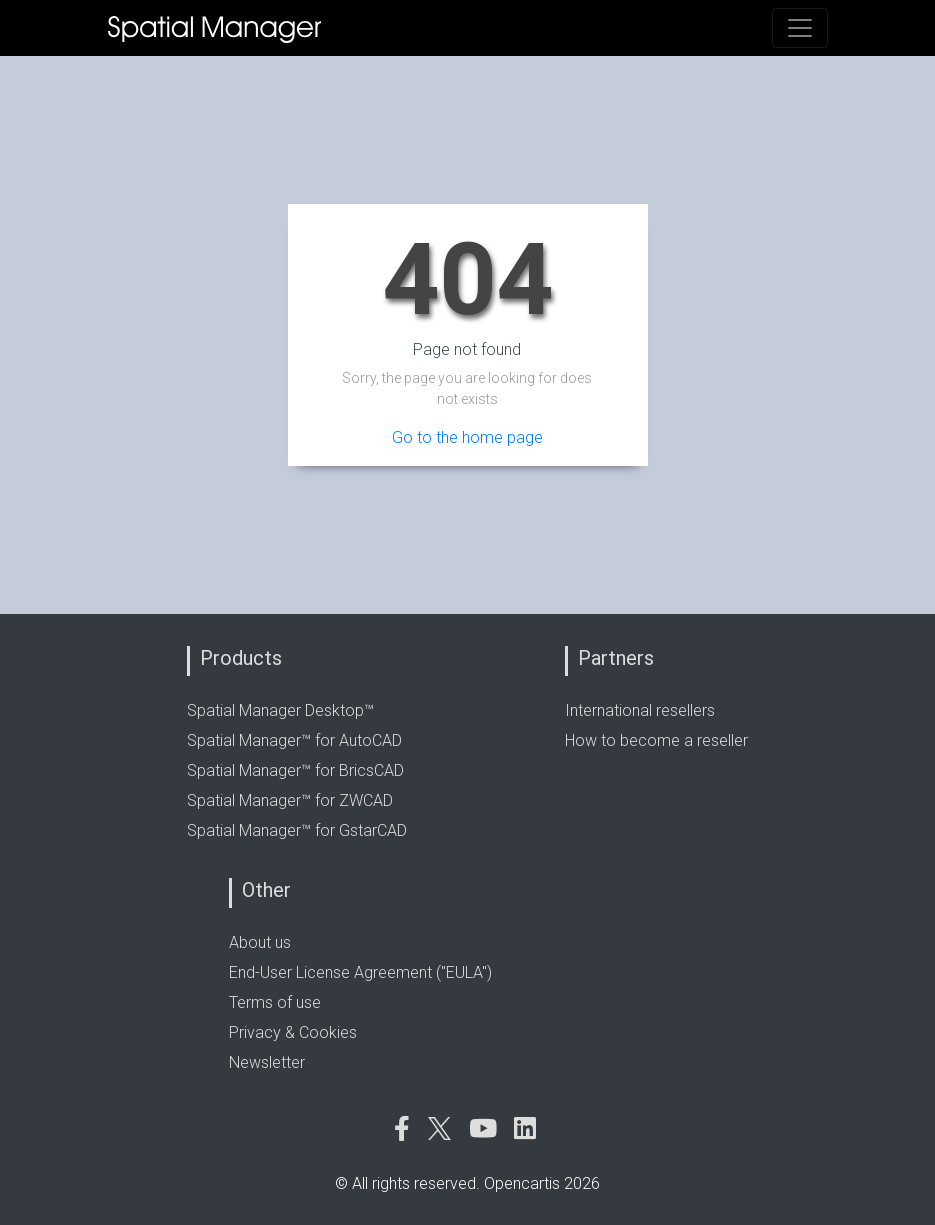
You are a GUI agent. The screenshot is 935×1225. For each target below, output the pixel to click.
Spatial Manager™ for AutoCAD (294, 740)
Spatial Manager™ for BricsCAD (295, 770)
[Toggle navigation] (800, 28)
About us (260, 942)
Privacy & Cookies (293, 1032)
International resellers (640, 710)
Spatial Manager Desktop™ (280, 710)
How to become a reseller (656, 740)
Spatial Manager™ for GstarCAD (297, 830)
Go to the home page (467, 437)
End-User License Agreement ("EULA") (360, 972)
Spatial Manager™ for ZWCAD (290, 800)
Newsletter (267, 1062)
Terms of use (275, 1002)
